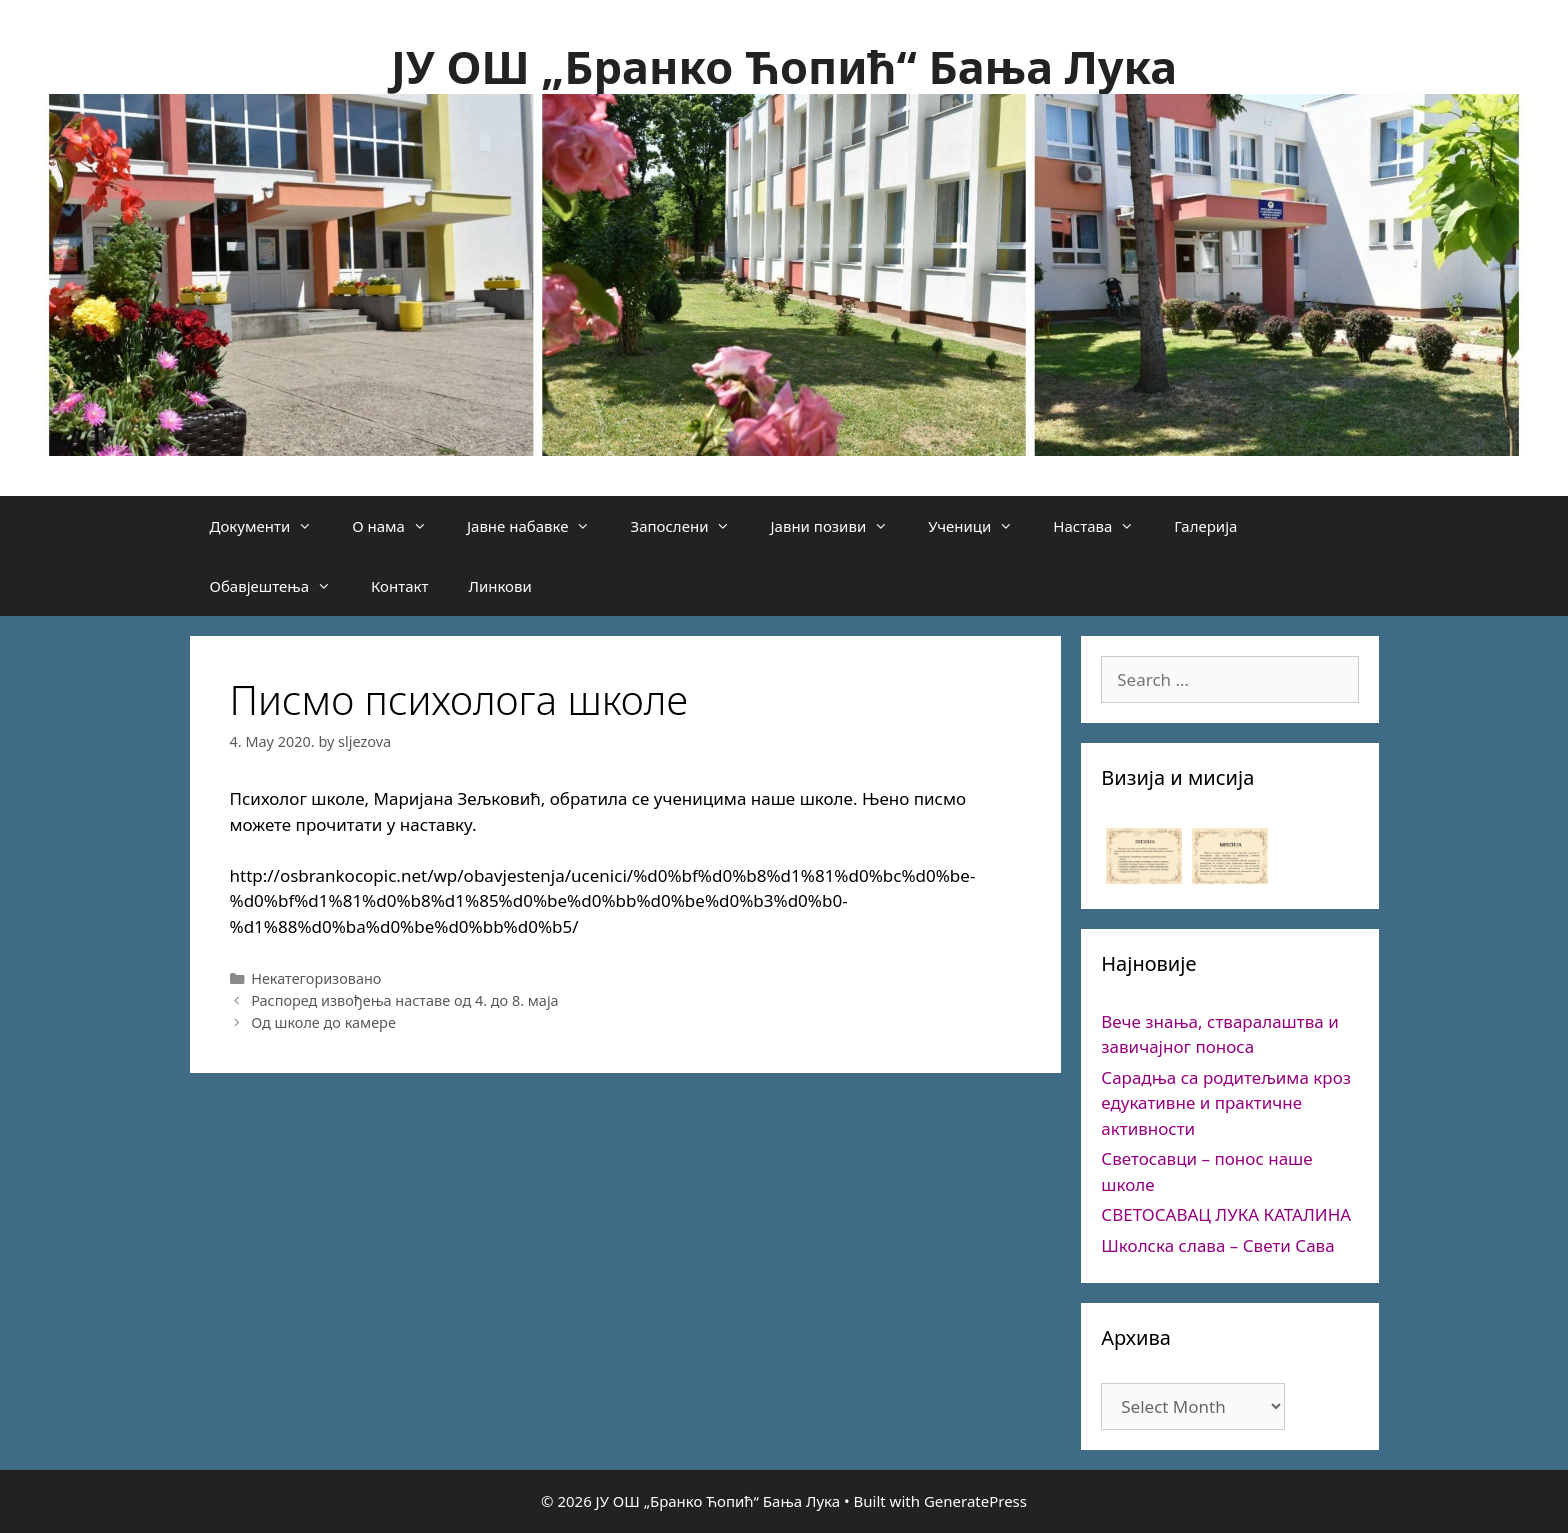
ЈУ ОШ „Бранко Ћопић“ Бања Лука (784, 66)
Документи (271, 526)
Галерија (1205, 526)
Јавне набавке (539, 526)
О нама (399, 526)
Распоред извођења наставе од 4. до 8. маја (404, 1000)
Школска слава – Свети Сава (1217, 1245)
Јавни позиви (839, 526)
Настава (1103, 526)
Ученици (980, 526)
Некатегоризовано (316, 978)
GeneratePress (975, 1501)
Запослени (690, 526)
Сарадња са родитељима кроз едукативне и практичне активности (1226, 1103)
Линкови (499, 586)
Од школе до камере (323, 1022)
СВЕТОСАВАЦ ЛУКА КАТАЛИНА (1226, 1214)
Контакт (399, 586)
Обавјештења (281, 586)
